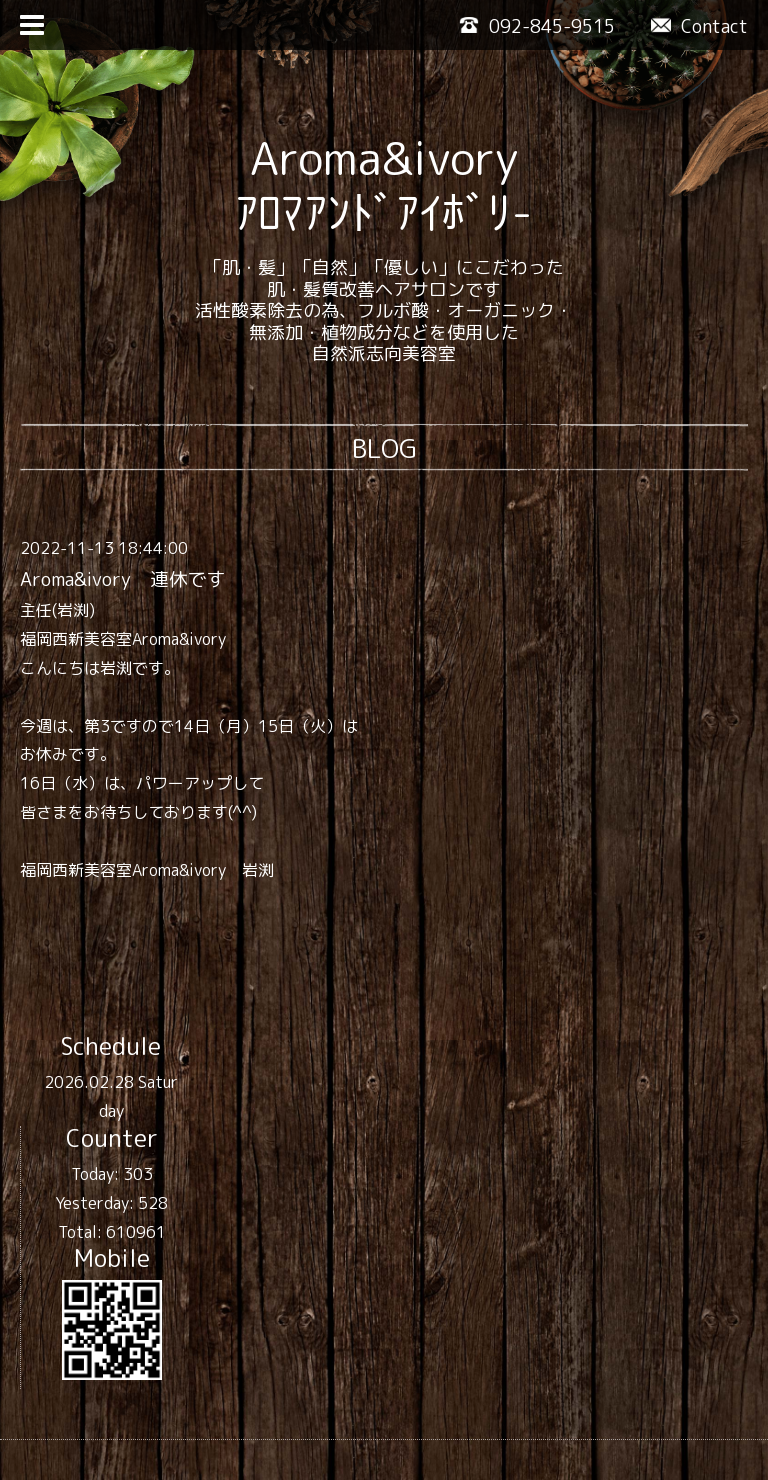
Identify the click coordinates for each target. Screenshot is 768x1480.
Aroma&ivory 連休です (123, 579)
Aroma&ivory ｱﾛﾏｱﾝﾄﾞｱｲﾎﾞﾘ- (384, 185)
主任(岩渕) (57, 610)
